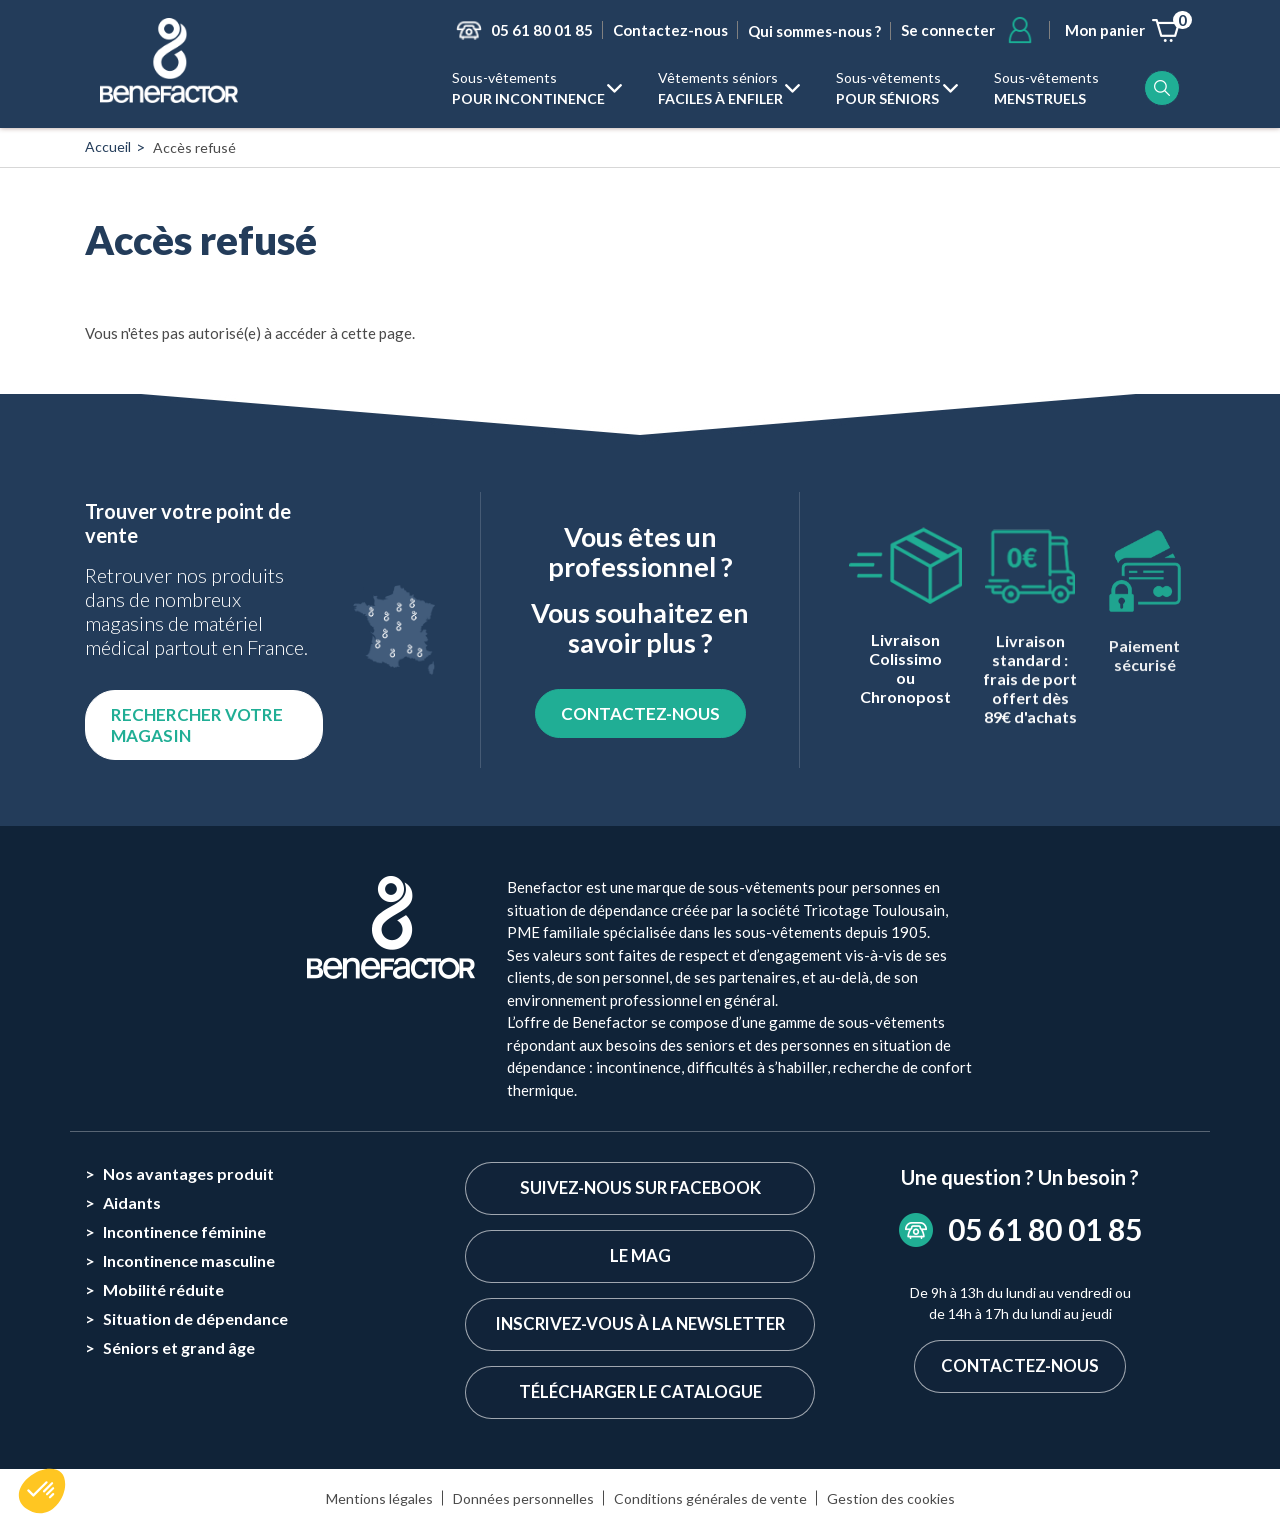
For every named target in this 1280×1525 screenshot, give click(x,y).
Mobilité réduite (163, 1289)
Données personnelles (523, 1500)
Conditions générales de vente (710, 1500)
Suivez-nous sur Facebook (640, 1188)
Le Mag (640, 1257)
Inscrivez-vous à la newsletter (640, 1325)
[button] (42, 1491)
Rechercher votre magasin (197, 725)
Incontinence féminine (184, 1231)
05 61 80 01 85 (542, 30)
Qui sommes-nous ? (814, 31)
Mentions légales (379, 1500)
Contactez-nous (670, 30)
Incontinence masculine (189, 1260)
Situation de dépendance (195, 1318)
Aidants (132, 1202)
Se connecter (948, 30)
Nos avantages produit (188, 1173)
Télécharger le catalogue (640, 1394)
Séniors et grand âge (179, 1347)
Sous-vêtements (528, 89)
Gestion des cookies (891, 1500)
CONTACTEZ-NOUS (640, 713)
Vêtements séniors (720, 89)
